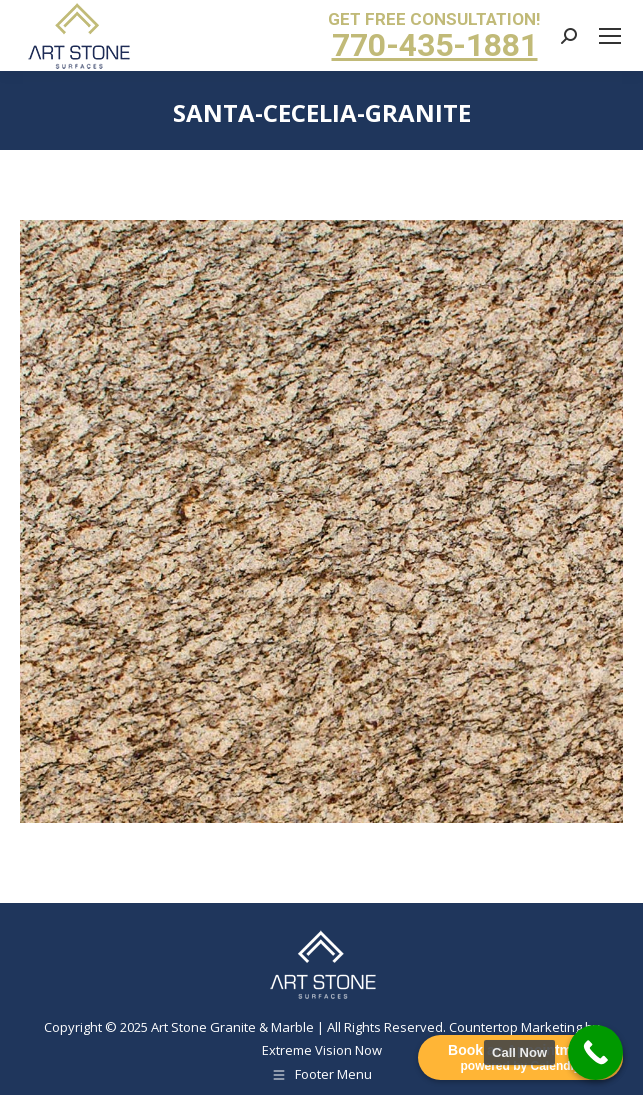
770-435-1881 (435, 45)
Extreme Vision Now (322, 1050)
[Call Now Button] (595, 1052)
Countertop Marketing (515, 1027)
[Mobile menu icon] (610, 36)
